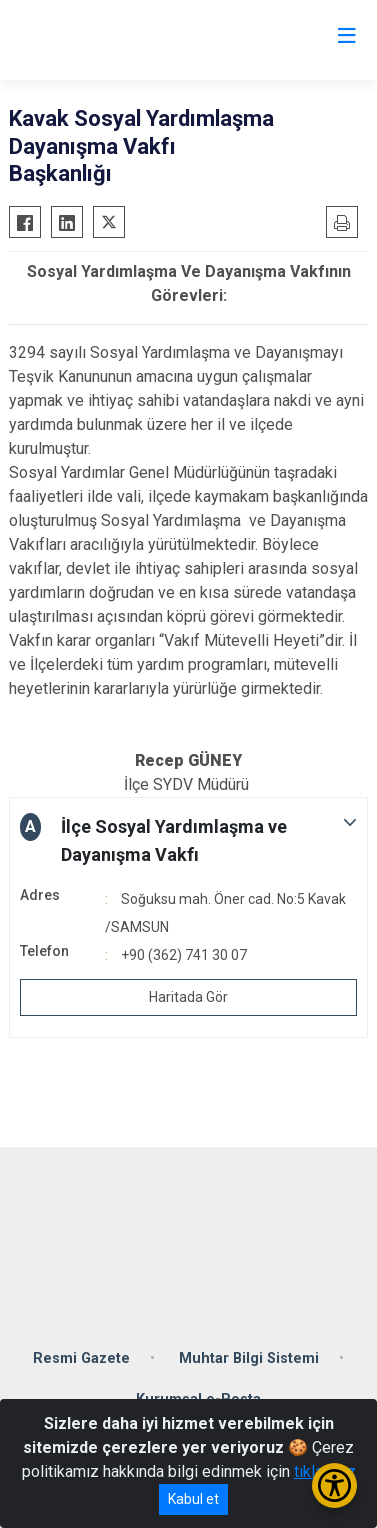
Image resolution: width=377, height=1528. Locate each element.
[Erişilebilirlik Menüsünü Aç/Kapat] (334, 1485)
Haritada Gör (188, 997)
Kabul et (193, 1499)
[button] (188, 841)
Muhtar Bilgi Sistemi (249, 1358)
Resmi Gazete (81, 1358)
